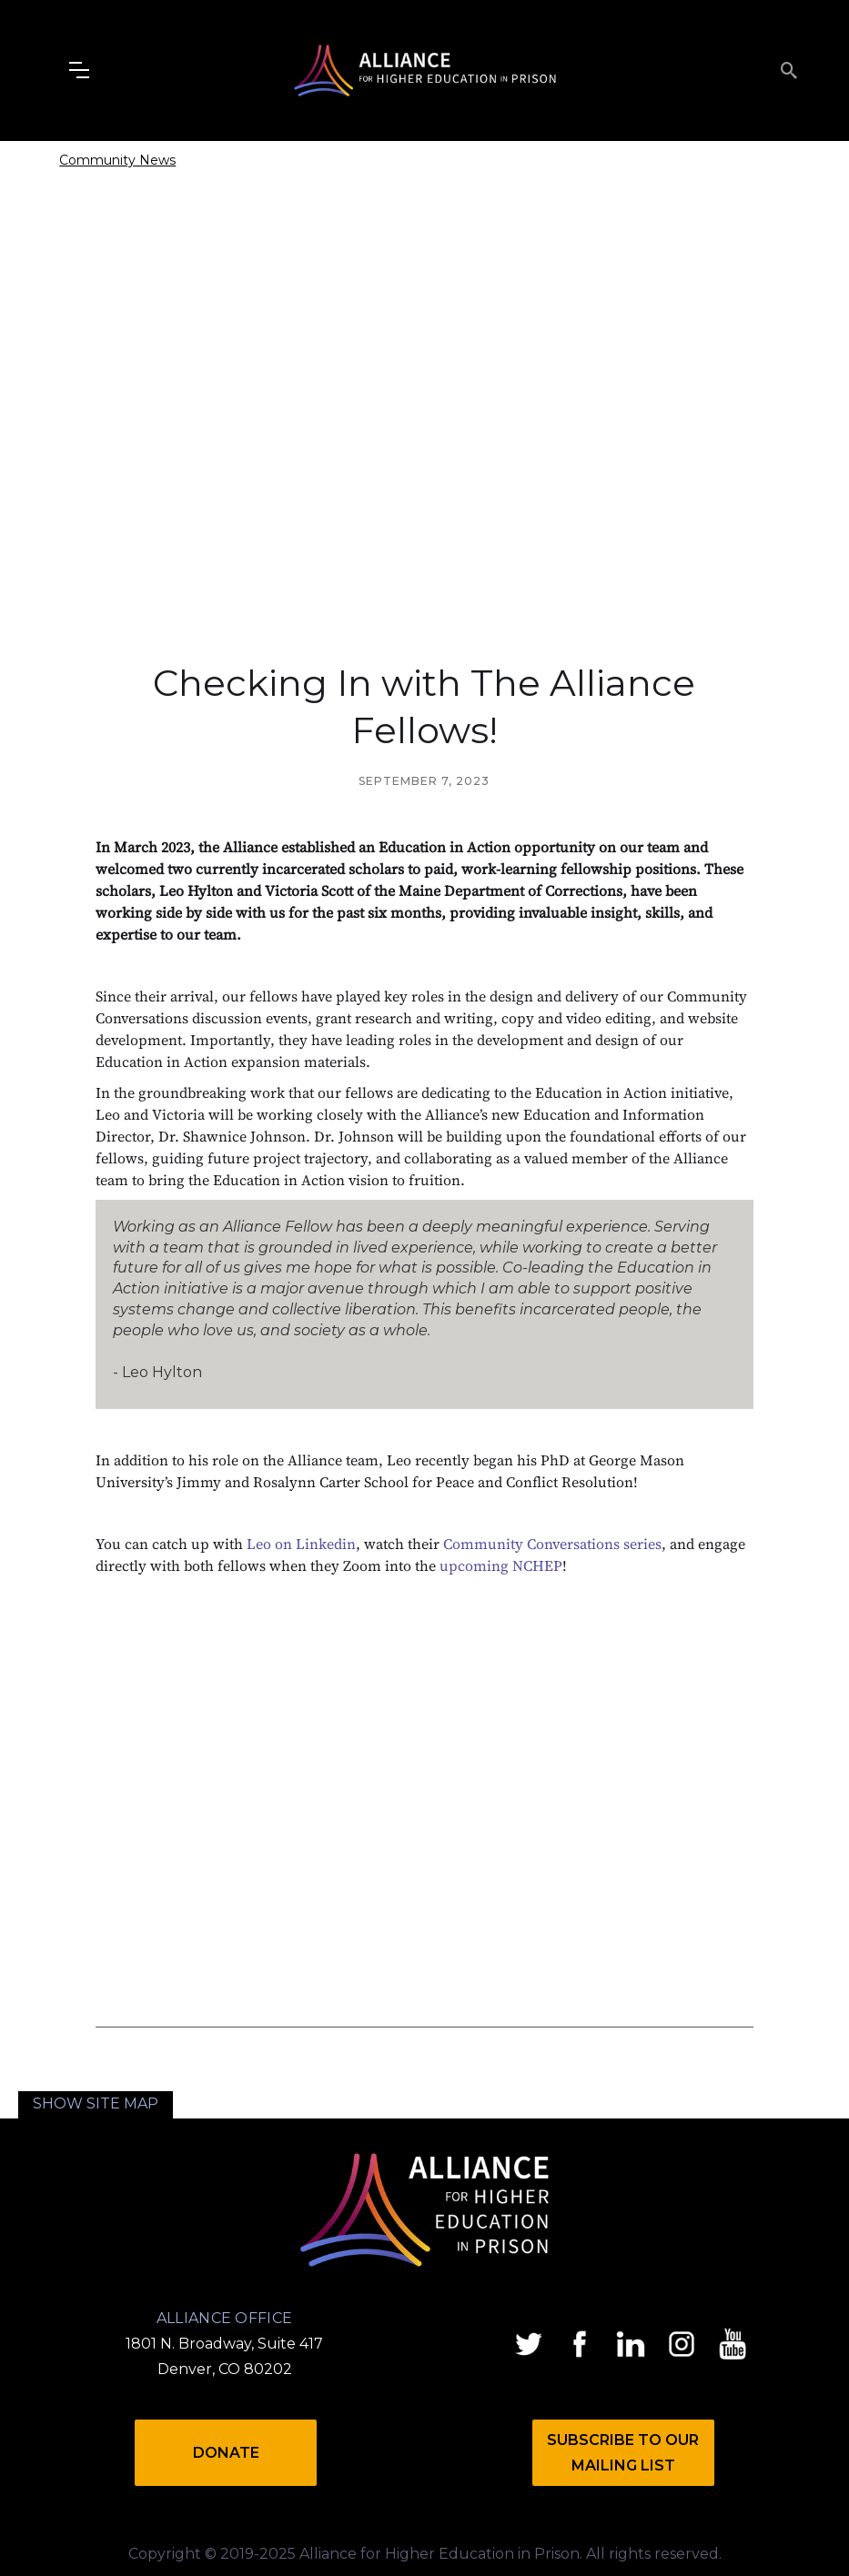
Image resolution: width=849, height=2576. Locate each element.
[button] (79, 70)
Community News (117, 160)
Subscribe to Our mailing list (623, 2452)
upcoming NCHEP (501, 1565)
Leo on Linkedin (301, 1544)
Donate (226, 2452)
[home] (425, 70)
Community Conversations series (552, 1544)
